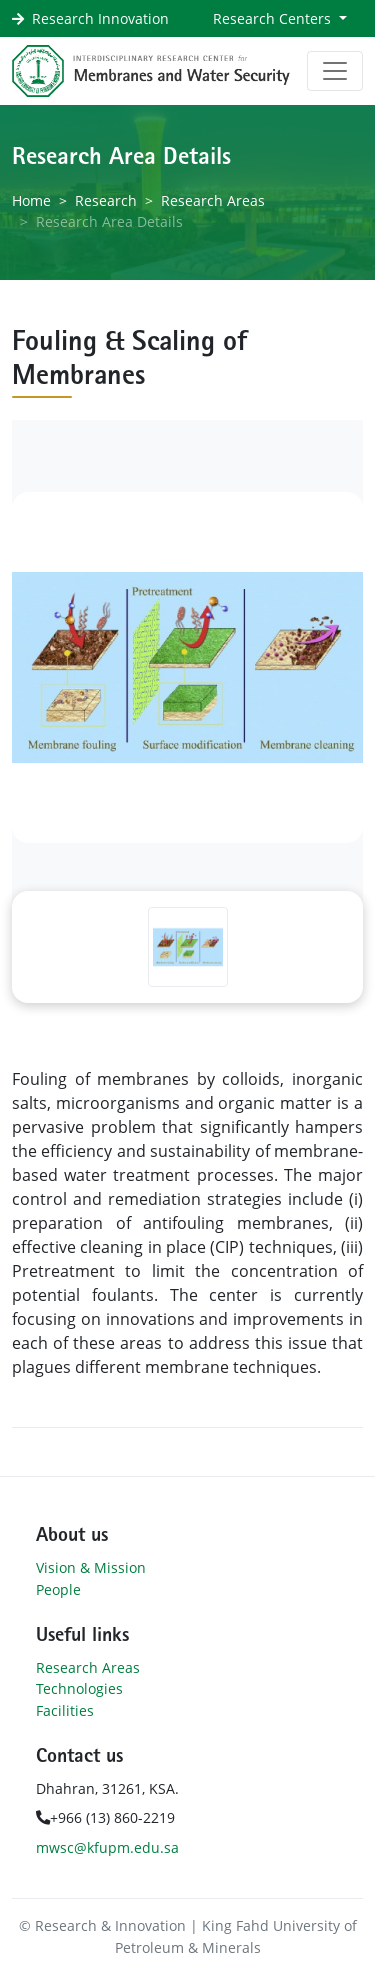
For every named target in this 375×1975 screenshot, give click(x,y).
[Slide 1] (188, 947)
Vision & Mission (91, 1567)
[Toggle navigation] (335, 71)
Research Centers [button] (274, 18)
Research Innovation (100, 18)
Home (31, 200)
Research (106, 200)
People (58, 1589)
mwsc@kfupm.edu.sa (107, 1847)
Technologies (79, 1688)
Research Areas (213, 200)
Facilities (65, 1710)
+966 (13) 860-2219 (105, 1817)
